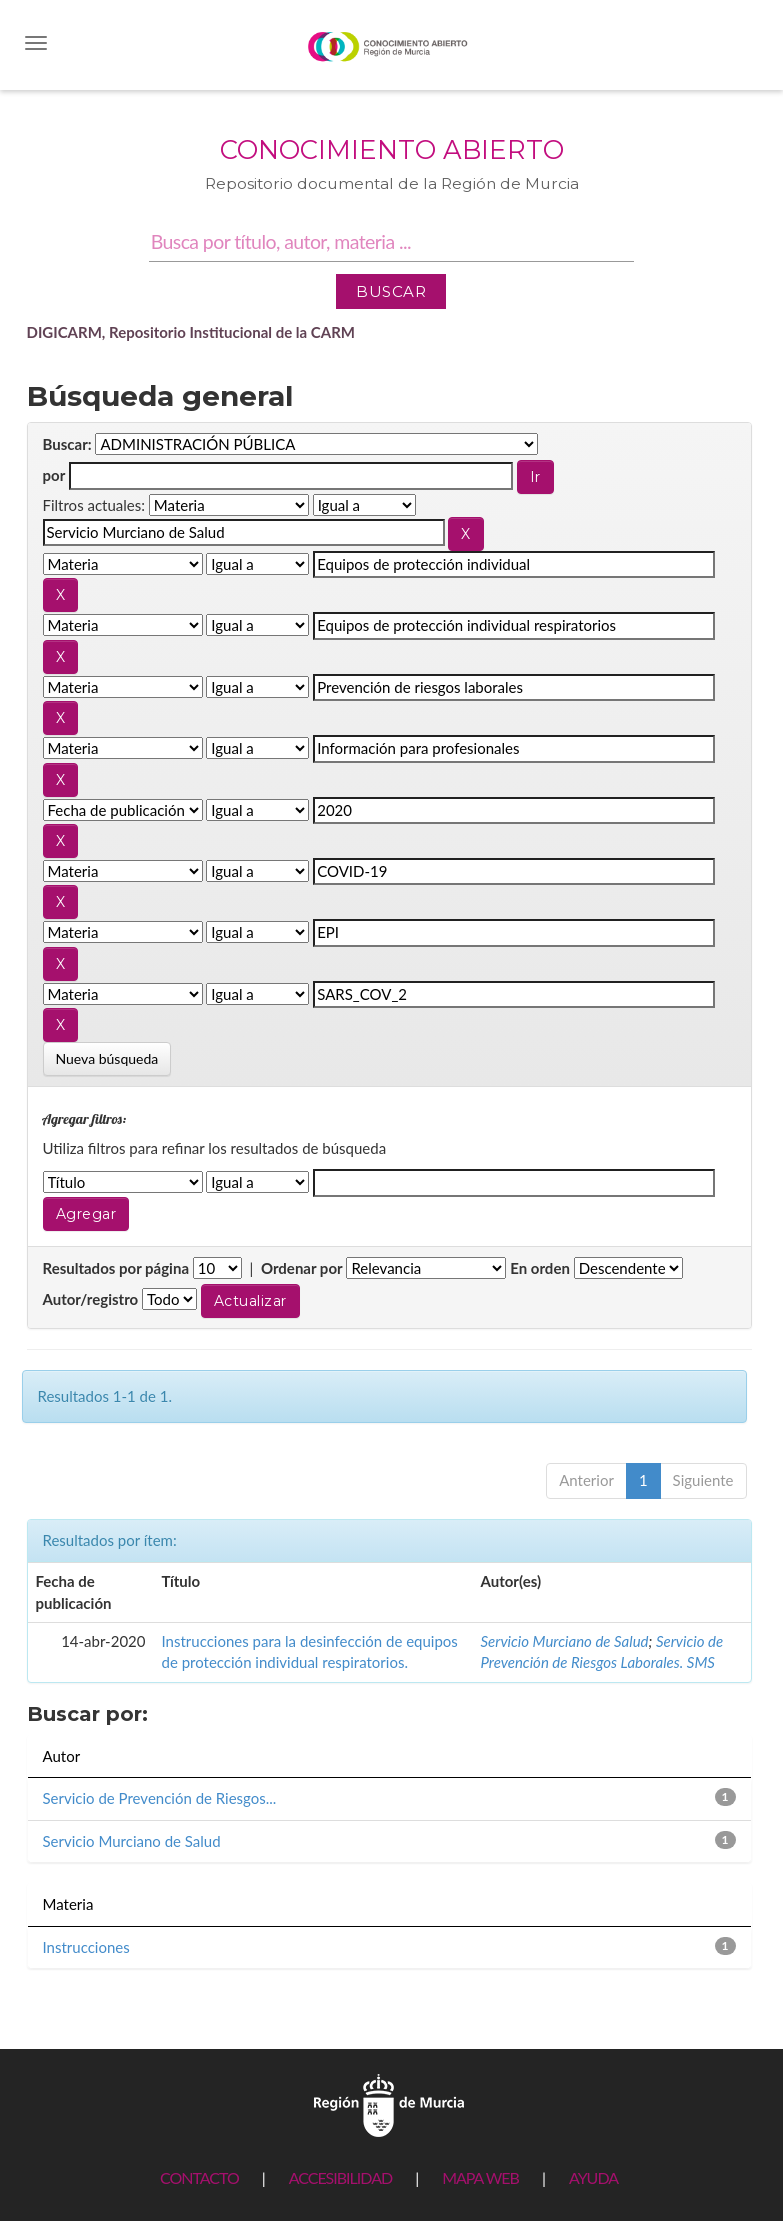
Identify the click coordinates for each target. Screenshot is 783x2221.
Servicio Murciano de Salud (565, 1641)
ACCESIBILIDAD (340, 2177)
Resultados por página (116, 1268)
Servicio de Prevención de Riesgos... (160, 1798)
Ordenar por (302, 1268)
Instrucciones (86, 1947)
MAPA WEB (480, 2177)
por (54, 475)
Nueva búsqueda (107, 1058)
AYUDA (593, 2177)
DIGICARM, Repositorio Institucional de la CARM (191, 332)
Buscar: (67, 444)
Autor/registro (91, 1299)
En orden (540, 1268)
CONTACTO (199, 2177)
